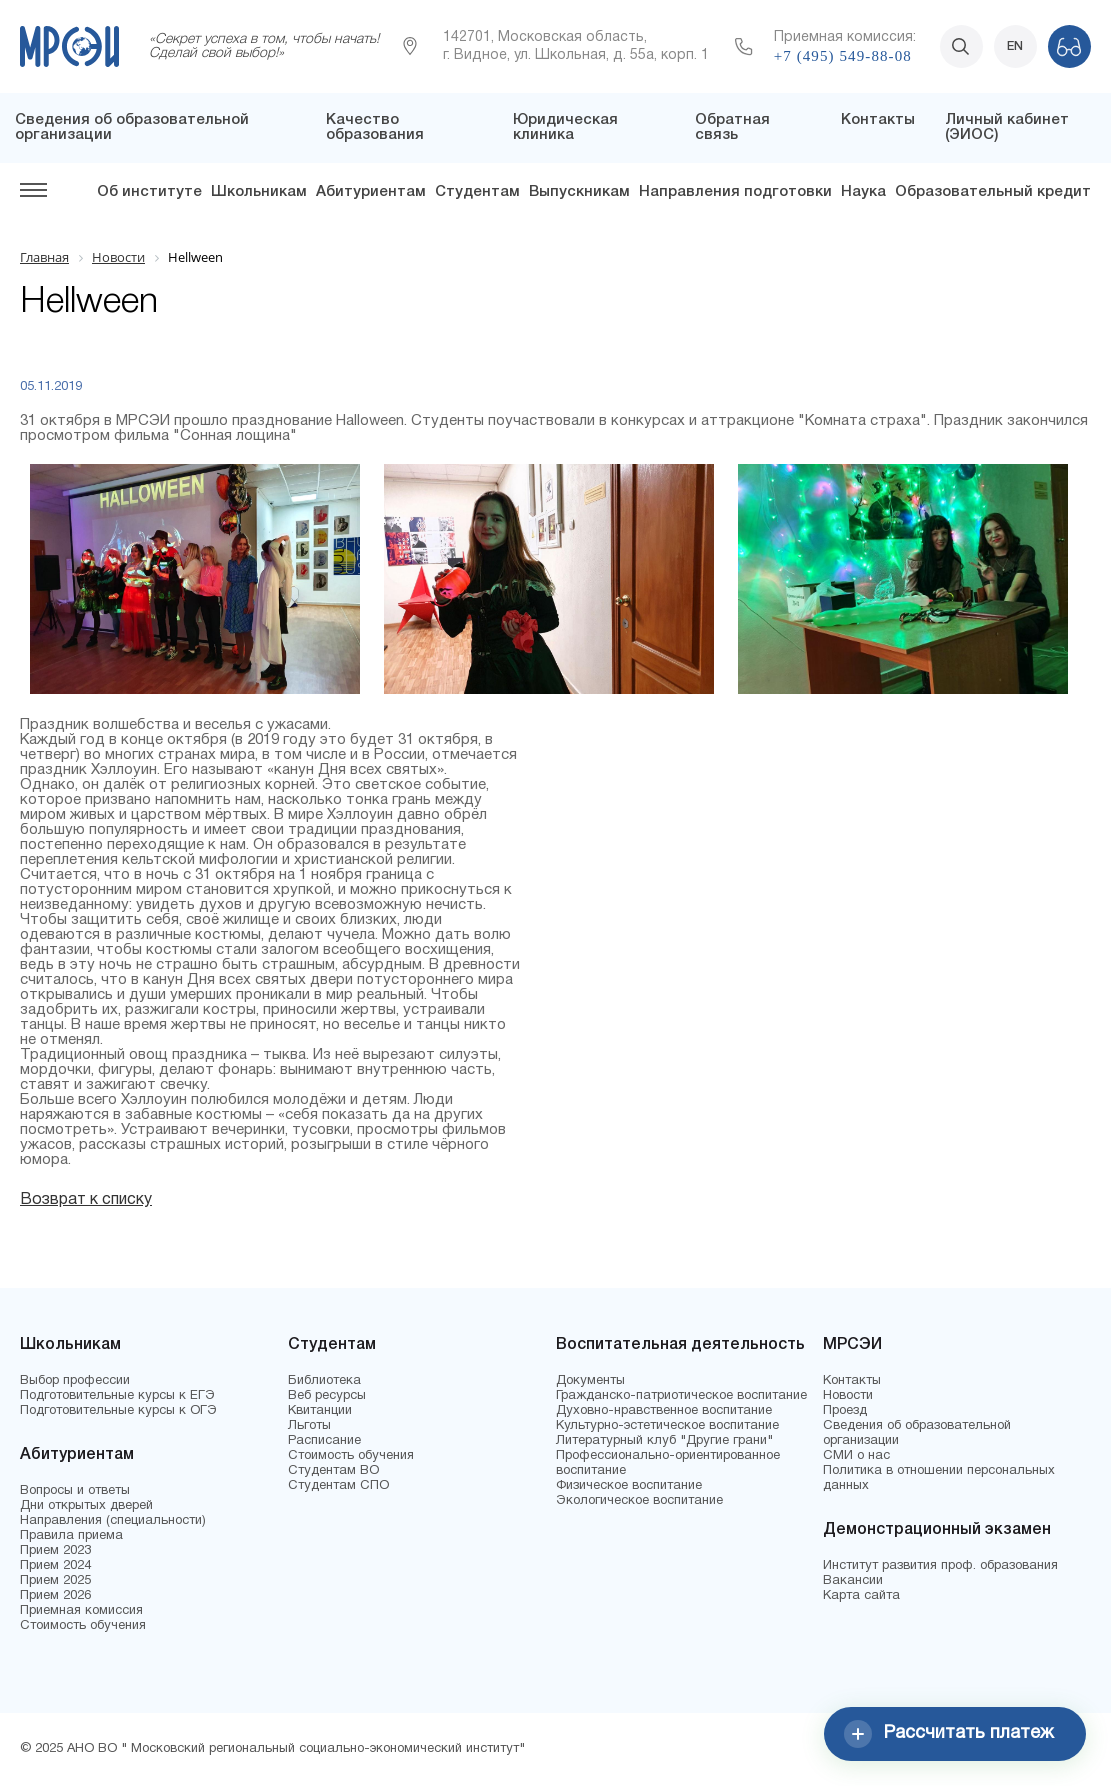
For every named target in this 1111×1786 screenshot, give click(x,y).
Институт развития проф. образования (940, 1566)
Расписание (324, 1441)
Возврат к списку (86, 1200)
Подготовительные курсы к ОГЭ (118, 1411)
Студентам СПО (338, 1486)
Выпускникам (579, 192)
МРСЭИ (852, 1345)
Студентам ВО (333, 1471)
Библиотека (324, 1381)
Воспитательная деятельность (680, 1345)
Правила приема (71, 1536)
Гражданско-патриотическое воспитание (681, 1396)
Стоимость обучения (83, 1626)
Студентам (477, 192)
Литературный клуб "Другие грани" (664, 1441)
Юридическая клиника (565, 127)
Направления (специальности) (113, 1521)
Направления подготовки (735, 192)
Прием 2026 (55, 1596)
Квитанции (320, 1411)
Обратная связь (732, 127)
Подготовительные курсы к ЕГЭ (117, 1396)
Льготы (309, 1426)
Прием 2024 (55, 1566)
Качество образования (375, 127)
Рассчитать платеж (949, 1734)
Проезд (845, 1411)
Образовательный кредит (993, 192)
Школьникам (259, 192)
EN (1015, 46)
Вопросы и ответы (75, 1491)
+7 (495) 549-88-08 (843, 56)
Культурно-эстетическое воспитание (667, 1426)
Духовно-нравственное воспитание (664, 1411)
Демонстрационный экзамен (937, 1530)
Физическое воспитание (629, 1486)
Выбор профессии (75, 1381)
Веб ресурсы (327, 1396)
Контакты (878, 120)
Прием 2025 (55, 1581)
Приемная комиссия (81, 1611)
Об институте (149, 192)
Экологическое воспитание (639, 1501)
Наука (863, 192)
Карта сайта (861, 1596)
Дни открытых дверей (86, 1506)
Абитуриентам (371, 192)
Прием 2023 (55, 1551)
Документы (590, 1381)
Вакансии (853, 1581)
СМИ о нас (856, 1456)
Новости (848, 1396)
